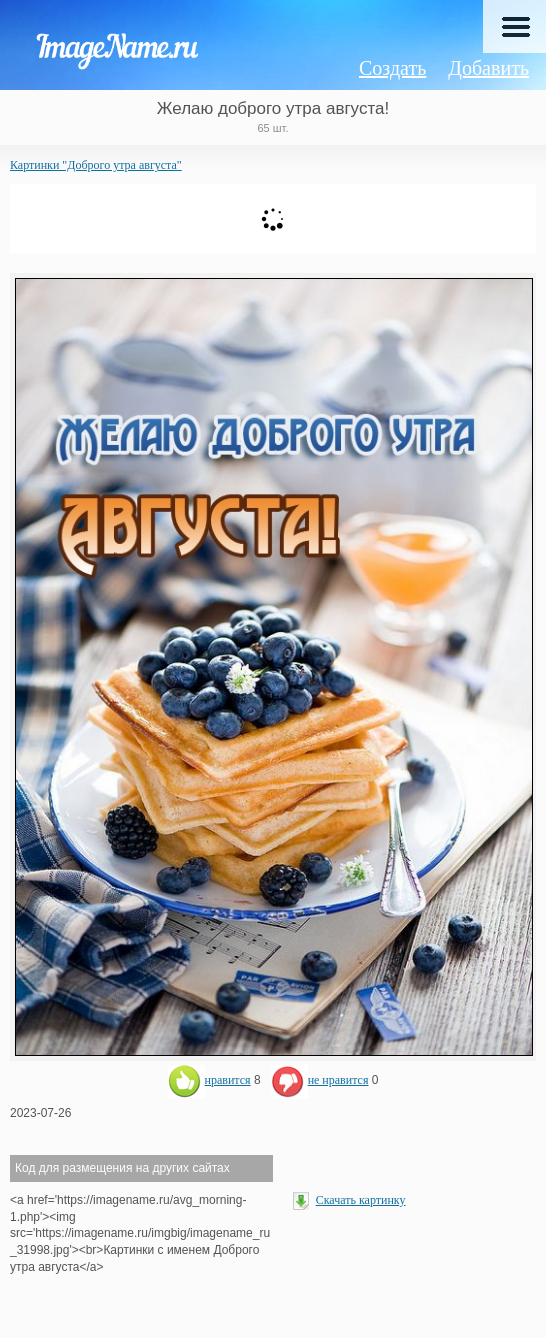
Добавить (488, 68)
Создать (392, 68)
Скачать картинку (361, 1200)
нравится (209, 1080)
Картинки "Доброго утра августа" (96, 165)
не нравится (320, 1080)
